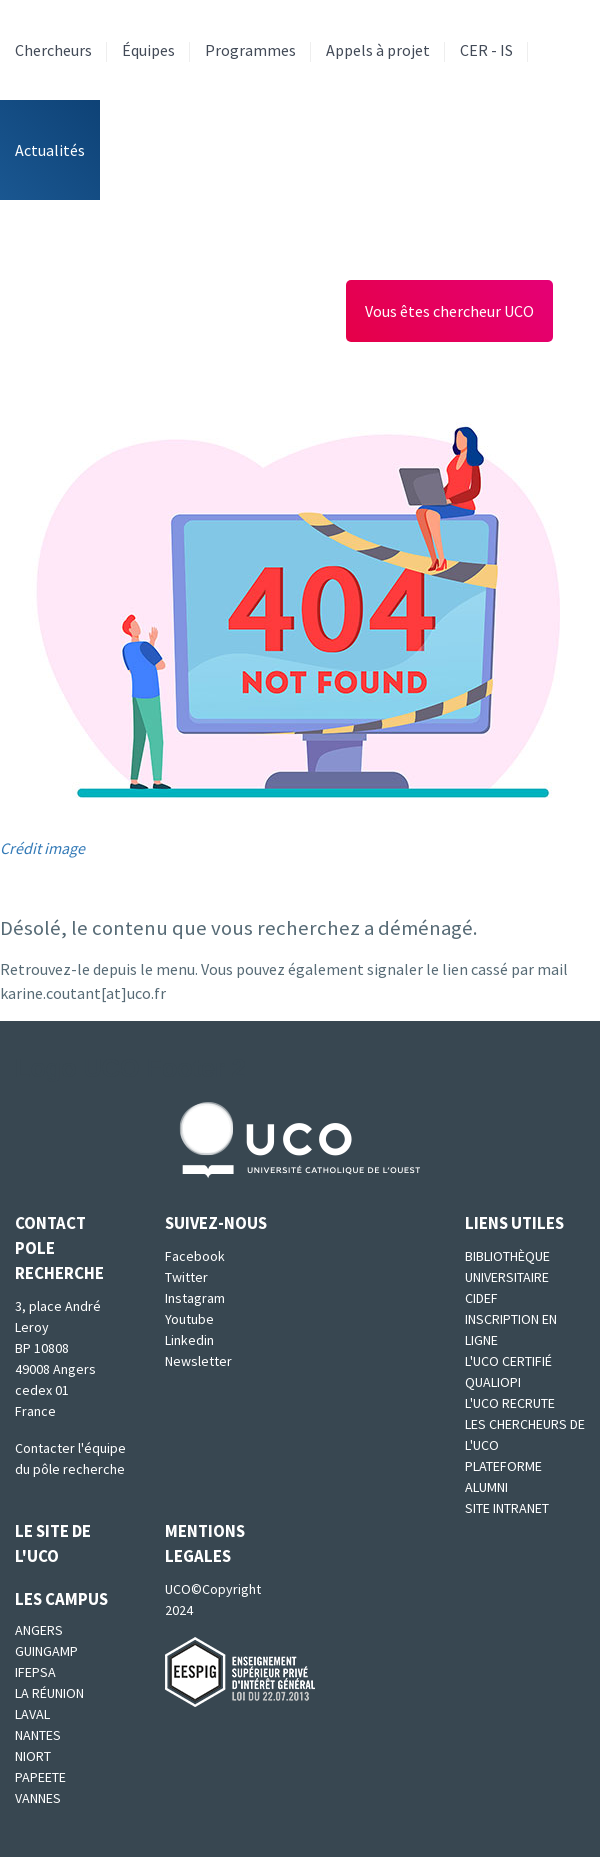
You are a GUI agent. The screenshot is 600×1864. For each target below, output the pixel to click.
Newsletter (198, 1361)
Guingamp (46, 1651)
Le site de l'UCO (53, 1543)
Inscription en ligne (511, 1329)
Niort (33, 1756)
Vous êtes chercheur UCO (449, 311)
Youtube (189, 1319)
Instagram (195, 1298)
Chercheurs (53, 50)
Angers (39, 1630)
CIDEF (481, 1298)
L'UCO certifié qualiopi (508, 1371)
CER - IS (486, 50)
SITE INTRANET (507, 1508)
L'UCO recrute (510, 1403)
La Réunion (49, 1693)
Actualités (50, 150)
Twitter (186, 1277)
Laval (32, 1714)
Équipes (148, 50)
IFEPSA (35, 1672)
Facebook (195, 1256)
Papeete (40, 1777)
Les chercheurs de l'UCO (525, 1434)
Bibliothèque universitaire (507, 1266)
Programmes (250, 50)
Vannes (38, 1798)
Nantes (38, 1735)
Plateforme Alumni (503, 1476)
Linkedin (189, 1340)
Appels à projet (378, 50)
